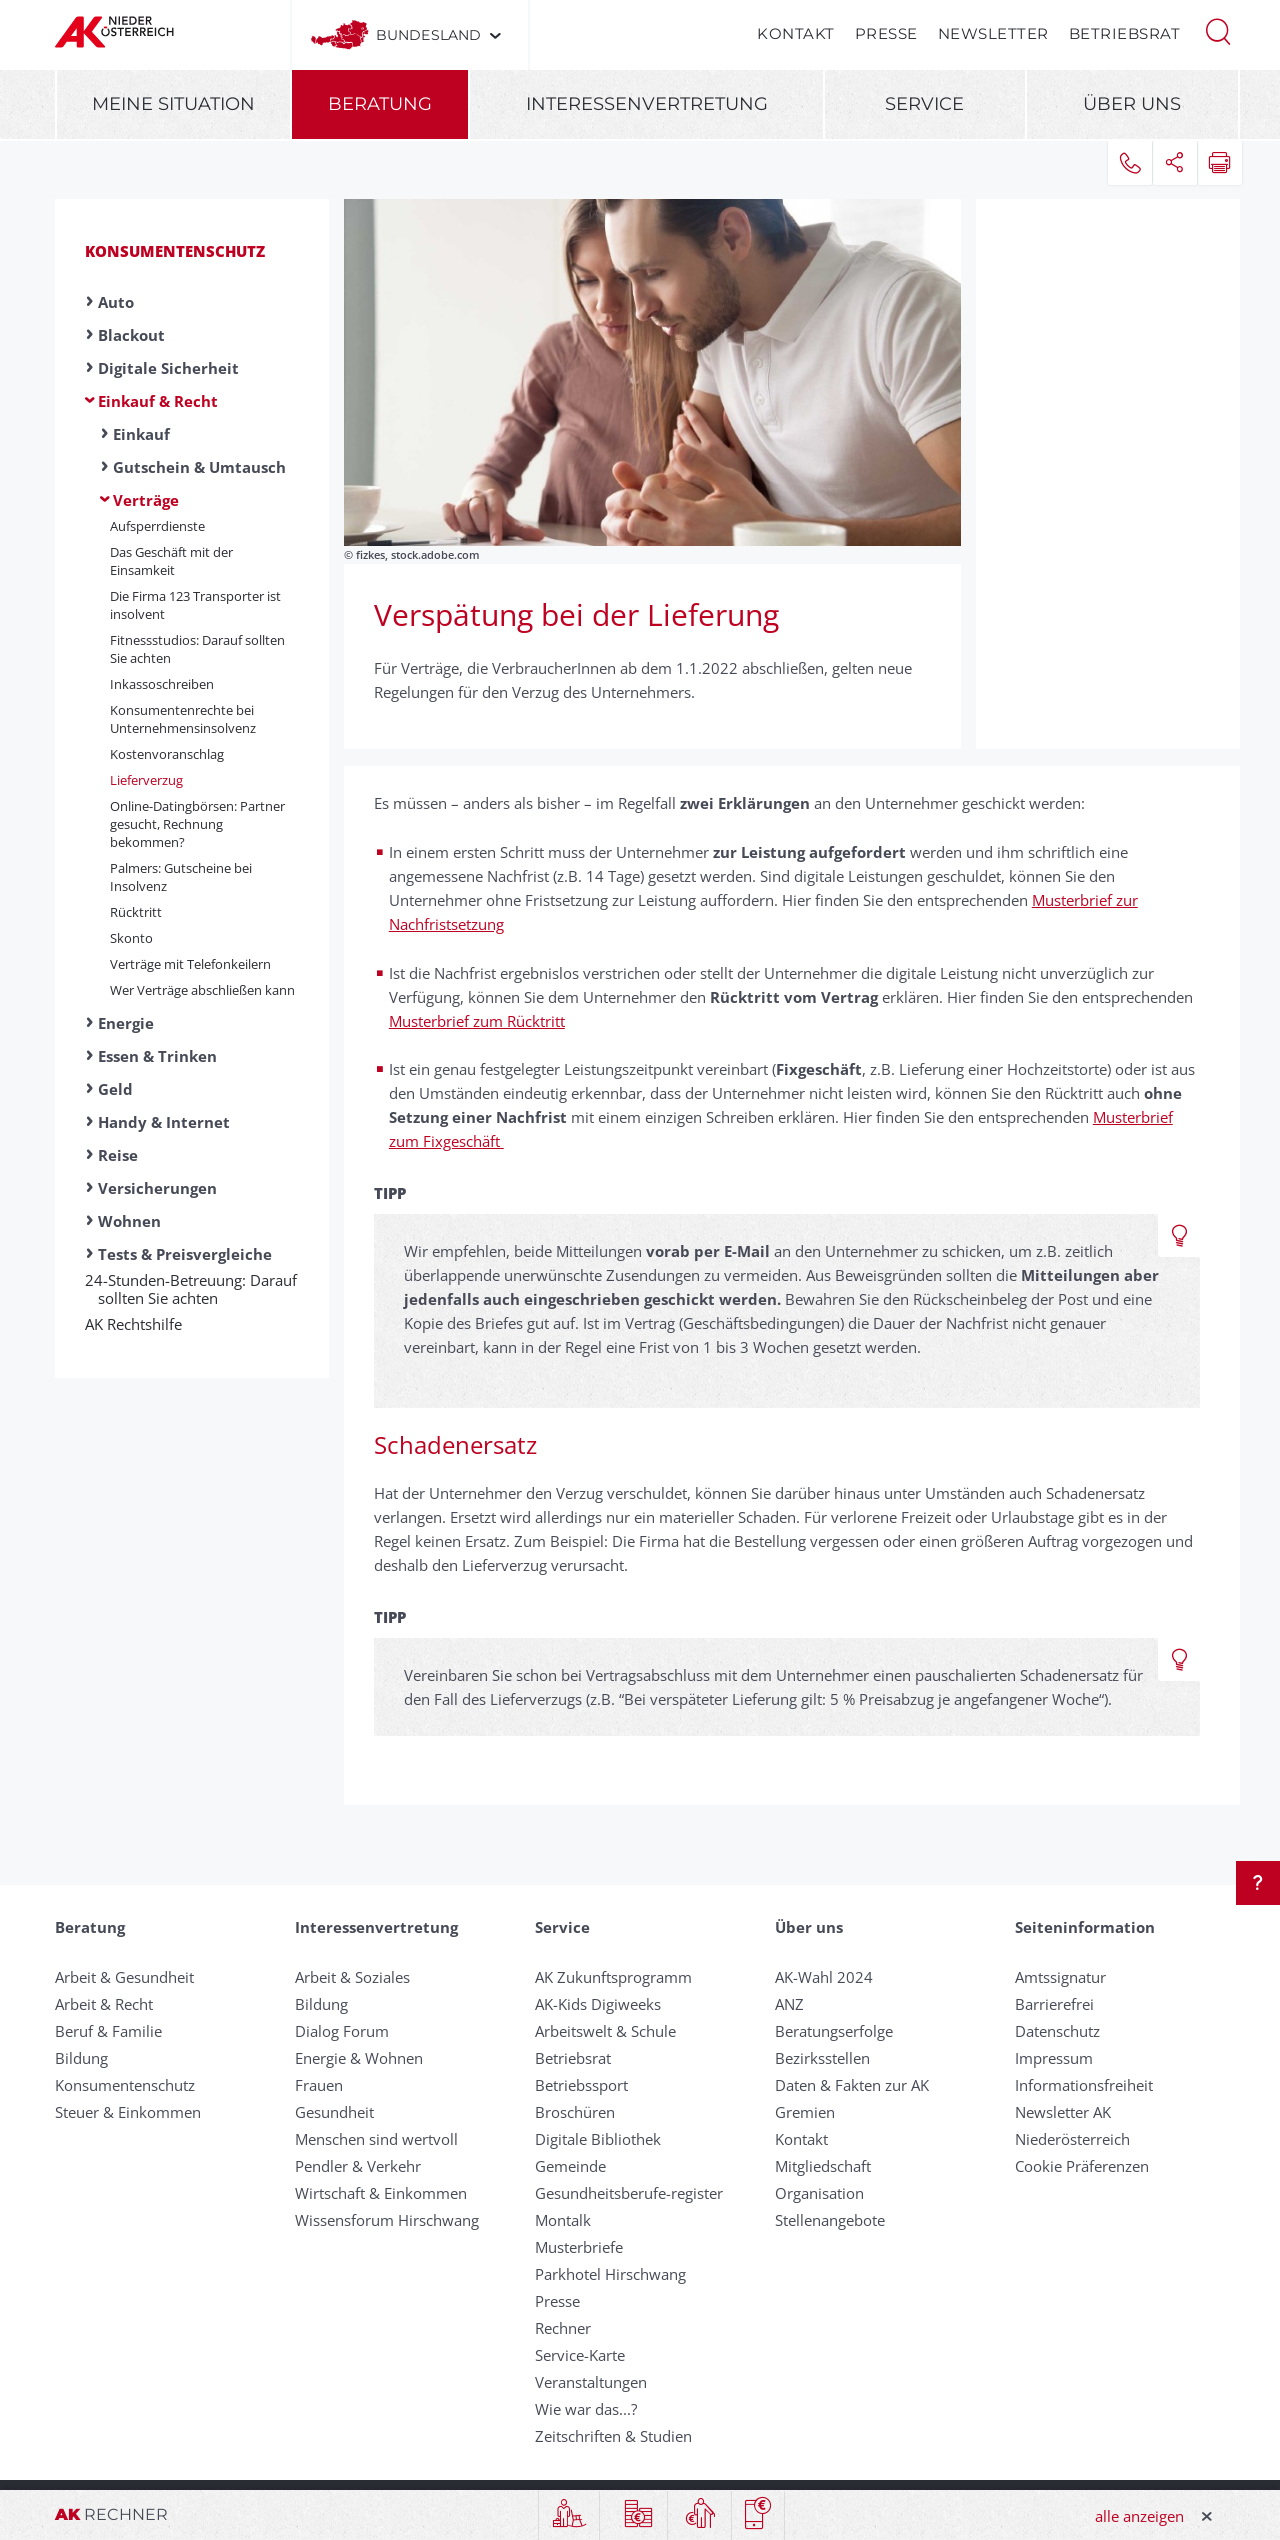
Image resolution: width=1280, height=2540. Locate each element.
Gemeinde (570, 2166)
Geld (115, 1089)
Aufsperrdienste (157, 526)
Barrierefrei (1054, 2004)
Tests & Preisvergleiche (185, 1254)
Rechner (563, 2328)
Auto (116, 302)
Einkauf (141, 434)
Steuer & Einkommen (128, 2112)
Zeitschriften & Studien (613, 2436)
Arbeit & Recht (104, 2004)
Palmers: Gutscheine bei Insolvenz (181, 877)
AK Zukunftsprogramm (613, 1977)
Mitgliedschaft (823, 2166)
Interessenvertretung (647, 104)
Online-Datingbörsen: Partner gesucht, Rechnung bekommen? (197, 824)
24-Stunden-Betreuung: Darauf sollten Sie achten (197, 1289)
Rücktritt (136, 912)
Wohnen (129, 1221)
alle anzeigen (1139, 2516)
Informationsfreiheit (1084, 2085)
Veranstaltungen (591, 2382)
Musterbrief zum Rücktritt (477, 1021)
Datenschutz (1057, 2031)
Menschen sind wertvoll (376, 2139)
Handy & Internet (164, 1122)
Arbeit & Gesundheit (124, 1977)
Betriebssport (581, 2085)
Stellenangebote (830, 2220)
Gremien (805, 2112)
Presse (886, 33)
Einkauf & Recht (158, 401)
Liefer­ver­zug (146, 780)
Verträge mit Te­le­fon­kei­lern (190, 964)
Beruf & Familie (108, 2031)
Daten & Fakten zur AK (852, 2085)
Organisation (819, 2193)
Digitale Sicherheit (168, 368)
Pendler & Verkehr (358, 2166)
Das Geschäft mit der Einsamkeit (171, 561)
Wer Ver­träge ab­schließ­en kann (202, 990)
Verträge (146, 500)
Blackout (131, 335)
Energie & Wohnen (359, 2058)
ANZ (789, 2004)
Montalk (563, 2220)
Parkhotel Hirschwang (610, 2274)
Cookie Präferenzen (1082, 2166)
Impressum (1054, 2058)
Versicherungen (157, 1188)
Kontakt (796, 33)
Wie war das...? (586, 2409)
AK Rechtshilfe (140, 1324)
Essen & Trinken (157, 1056)
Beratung (380, 104)
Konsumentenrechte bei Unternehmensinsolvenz (183, 719)
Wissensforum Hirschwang (387, 2220)
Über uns (1132, 104)
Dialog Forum (342, 2031)
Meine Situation (173, 104)
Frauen (319, 2085)
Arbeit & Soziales (352, 1977)
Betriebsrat (1125, 33)
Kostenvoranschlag (167, 754)
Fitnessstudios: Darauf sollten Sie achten (197, 649)
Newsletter (993, 33)
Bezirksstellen (822, 2058)
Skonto (131, 938)
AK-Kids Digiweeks (598, 2004)
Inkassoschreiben (162, 684)
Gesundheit (334, 2112)
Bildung (81, 2058)
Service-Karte (580, 2355)
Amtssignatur (1060, 1977)
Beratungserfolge (834, 2031)
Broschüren (575, 2112)
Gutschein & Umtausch (199, 467)
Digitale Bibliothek (598, 2139)
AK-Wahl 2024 (824, 1977)
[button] (1218, 30)
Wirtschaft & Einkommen (381, 2193)
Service (924, 104)
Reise (118, 1155)
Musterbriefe (579, 2247)
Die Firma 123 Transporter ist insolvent (195, 605)
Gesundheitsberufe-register (629, 2193)
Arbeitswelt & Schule (605, 2031)
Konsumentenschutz (175, 251)
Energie (126, 1023)
